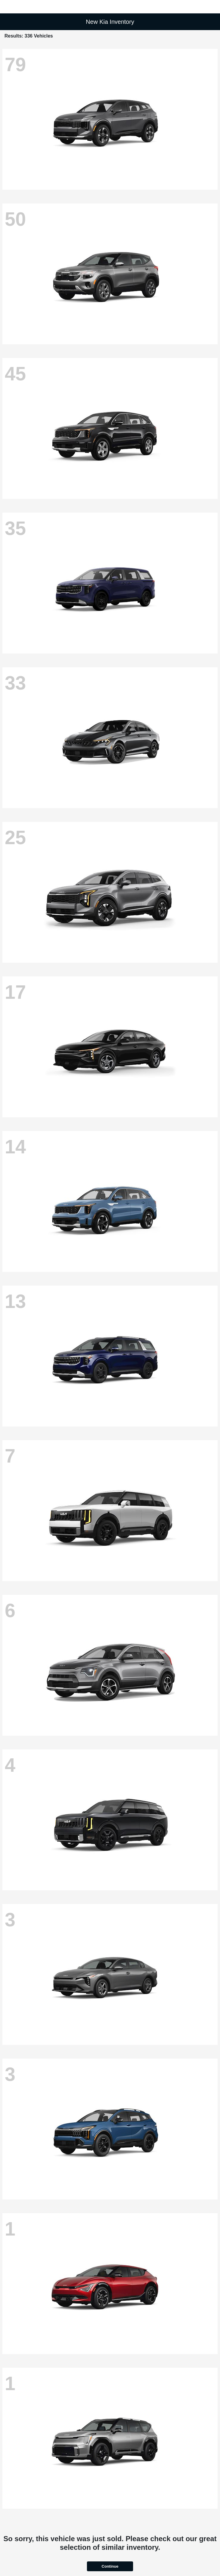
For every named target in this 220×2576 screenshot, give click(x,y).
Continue (110, 2566)
